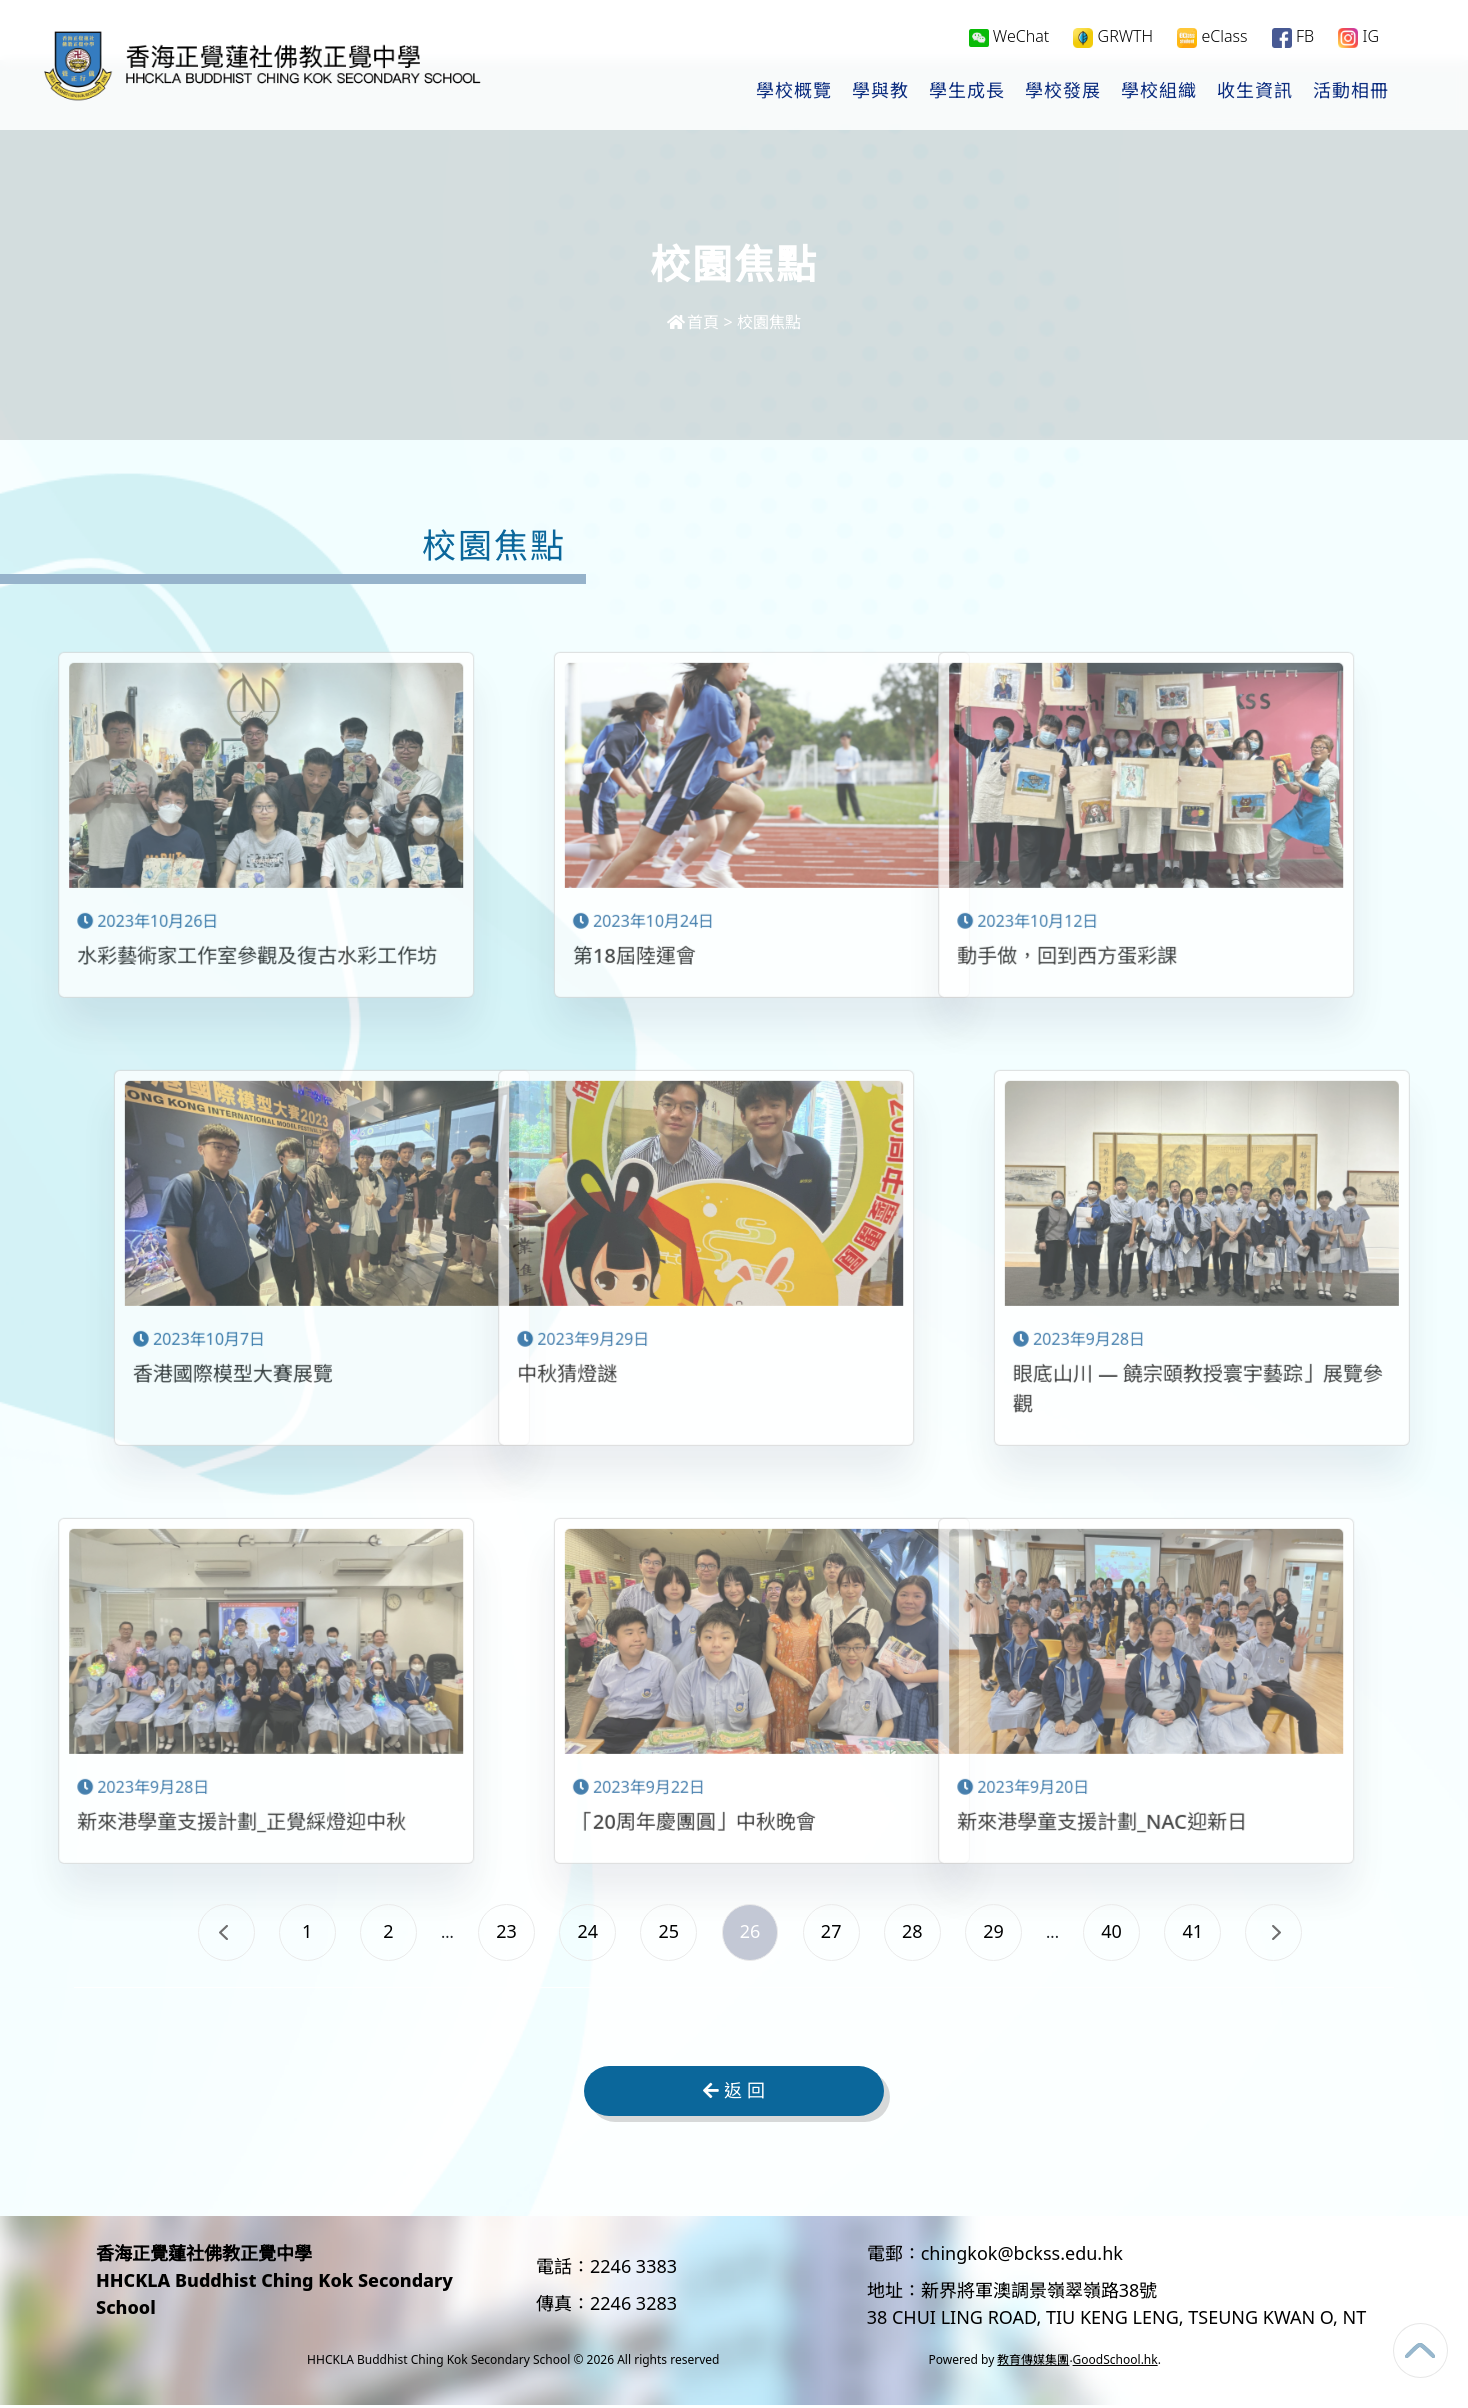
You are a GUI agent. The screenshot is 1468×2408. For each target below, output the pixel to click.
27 (834, 1932)
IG (1358, 36)
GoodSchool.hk (1115, 2362)
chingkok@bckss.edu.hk (1022, 2256)
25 (666, 1932)
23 (497, 1932)
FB (1293, 36)
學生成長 (967, 91)
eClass (1212, 36)
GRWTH (1113, 36)
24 (581, 1932)
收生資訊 (1255, 91)
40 (1123, 1932)
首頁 (693, 322)
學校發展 (1063, 91)
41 (1208, 1932)
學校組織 (1159, 91)
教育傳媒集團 (1033, 2362)
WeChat (1009, 36)
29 (1002, 1932)
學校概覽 (794, 91)
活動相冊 (1351, 91)
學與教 (880, 91)
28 (918, 1932)
